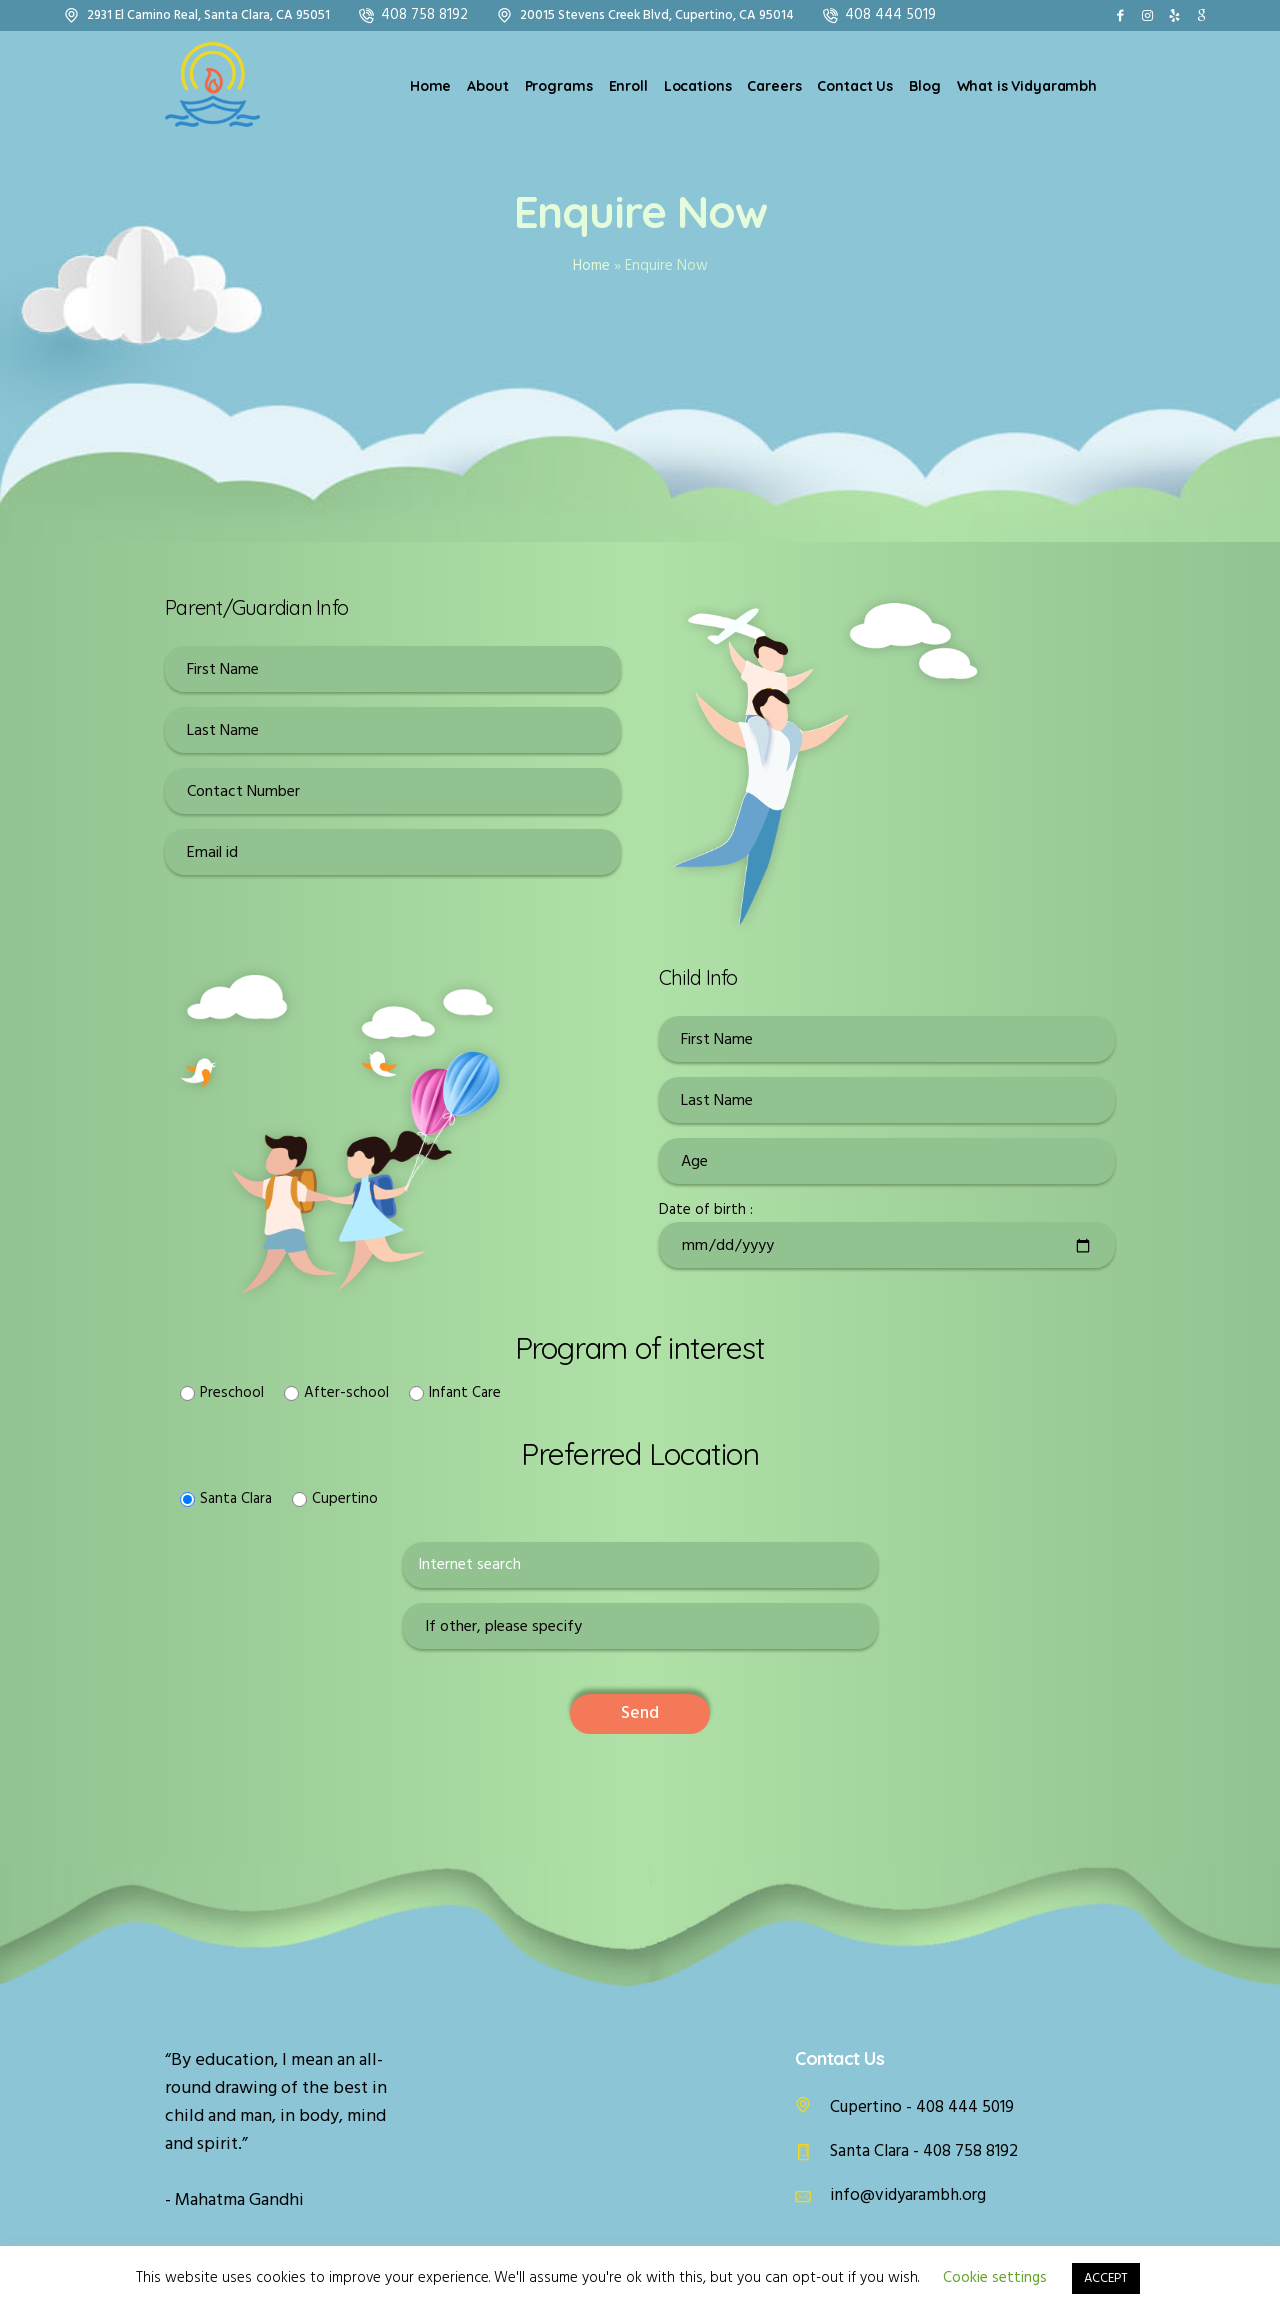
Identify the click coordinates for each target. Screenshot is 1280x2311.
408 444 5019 (890, 15)
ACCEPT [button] (1106, 2278)
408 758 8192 (424, 15)
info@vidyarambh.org (908, 2195)
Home (591, 266)
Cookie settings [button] (995, 2278)
